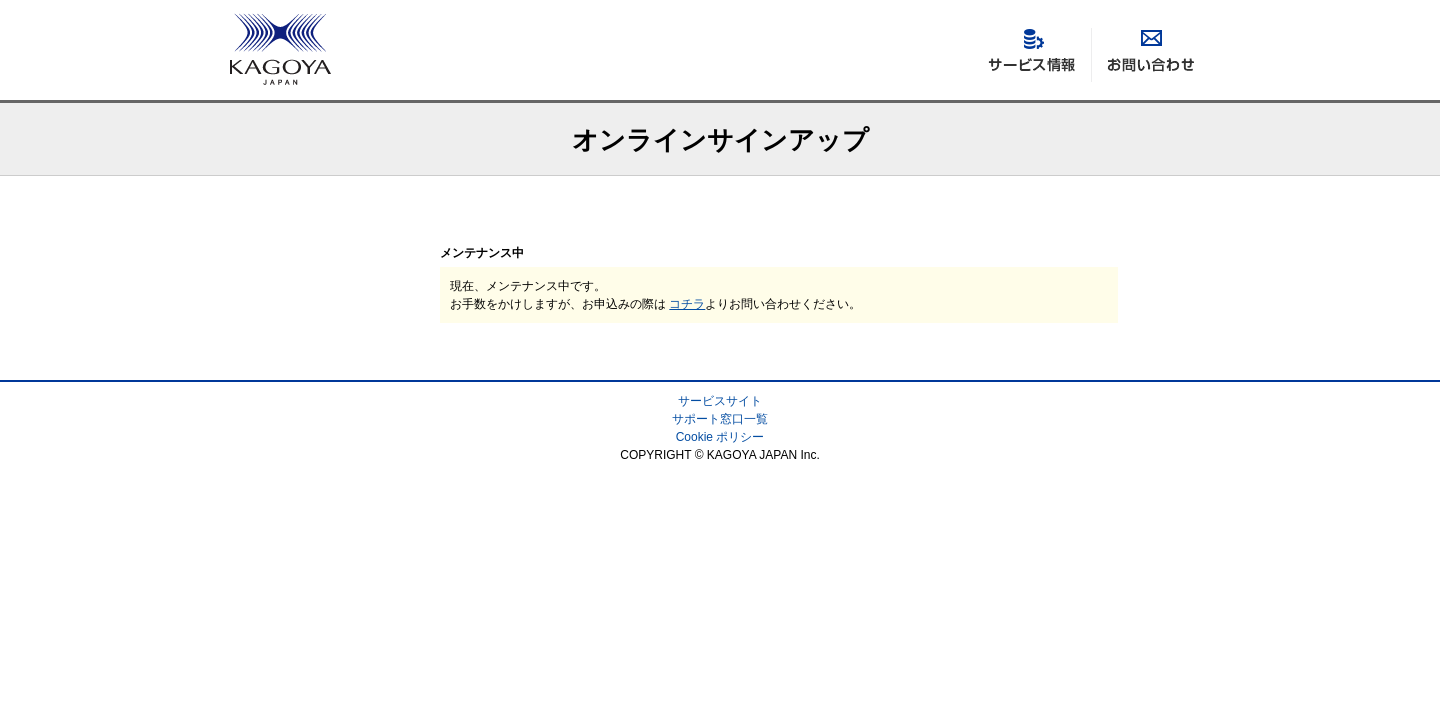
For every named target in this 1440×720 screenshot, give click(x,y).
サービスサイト (720, 401)
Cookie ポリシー (720, 437)
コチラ (687, 304)
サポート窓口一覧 (720, 419)
